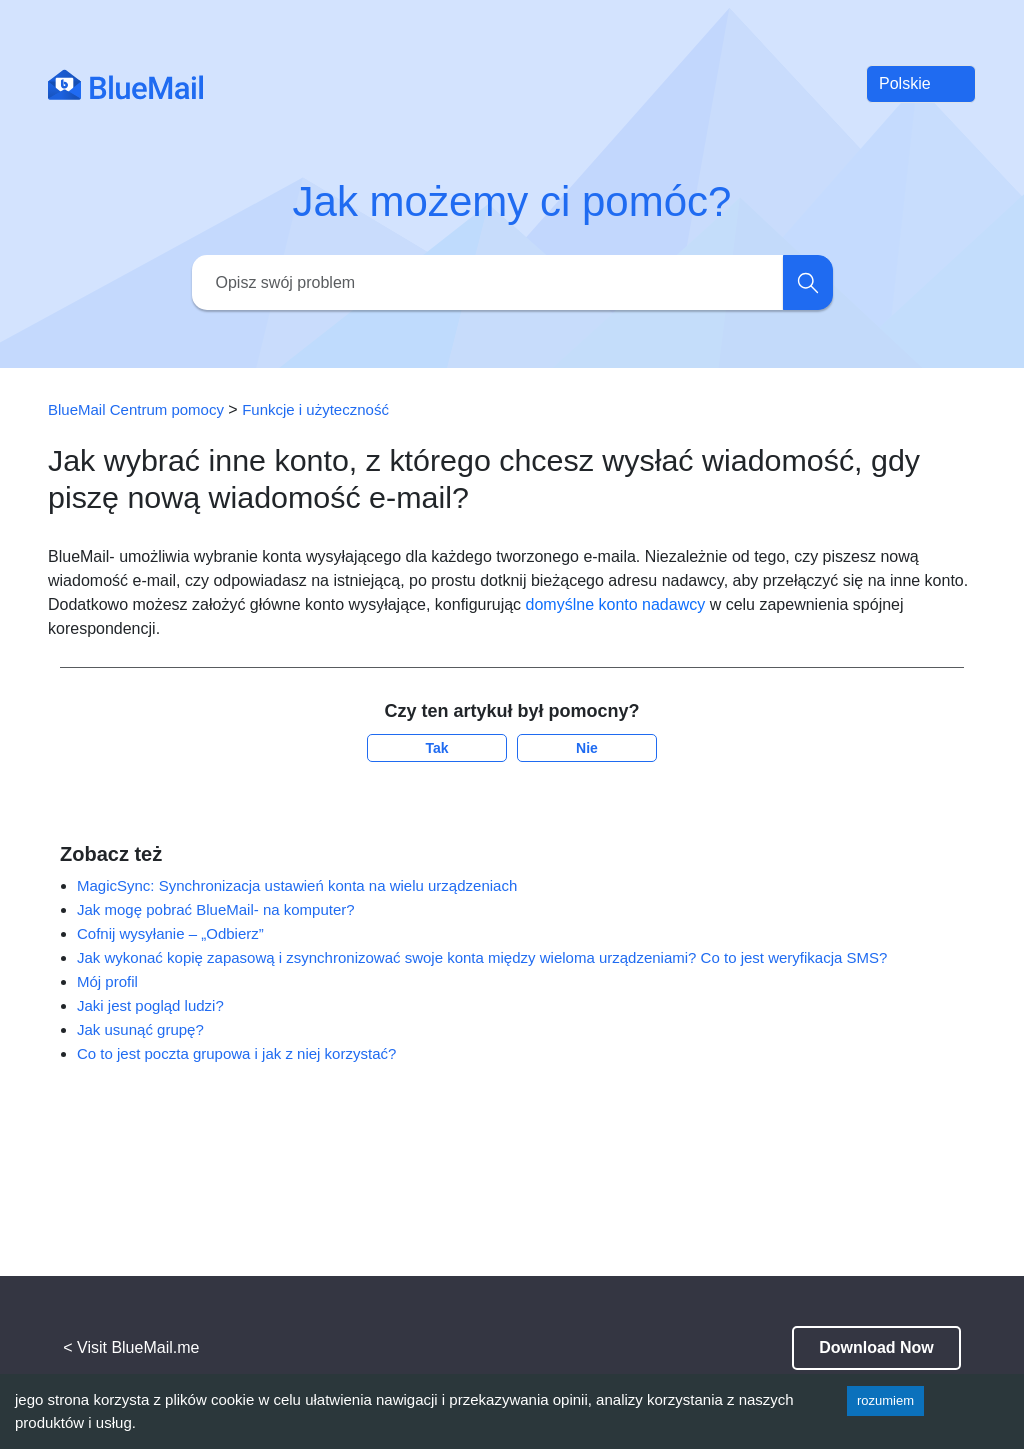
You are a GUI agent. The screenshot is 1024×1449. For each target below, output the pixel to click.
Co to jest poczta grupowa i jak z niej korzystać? (236, 1053)
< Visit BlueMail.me (131, 1347)
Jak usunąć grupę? (140, 1029)
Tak (436, 748)
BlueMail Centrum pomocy (136, 409)
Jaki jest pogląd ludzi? (150, 1005)
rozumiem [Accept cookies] (885, 1400)
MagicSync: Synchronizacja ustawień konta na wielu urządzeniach (297, 885)
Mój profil (107, 981)
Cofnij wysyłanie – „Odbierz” (170, 933)
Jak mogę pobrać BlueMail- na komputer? (216, 909)
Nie (587, 748)
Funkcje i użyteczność (315, 409)
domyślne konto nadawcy (616, 604)
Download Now (876, 1347)
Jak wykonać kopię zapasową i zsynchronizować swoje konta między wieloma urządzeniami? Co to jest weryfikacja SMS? (482, 957)
